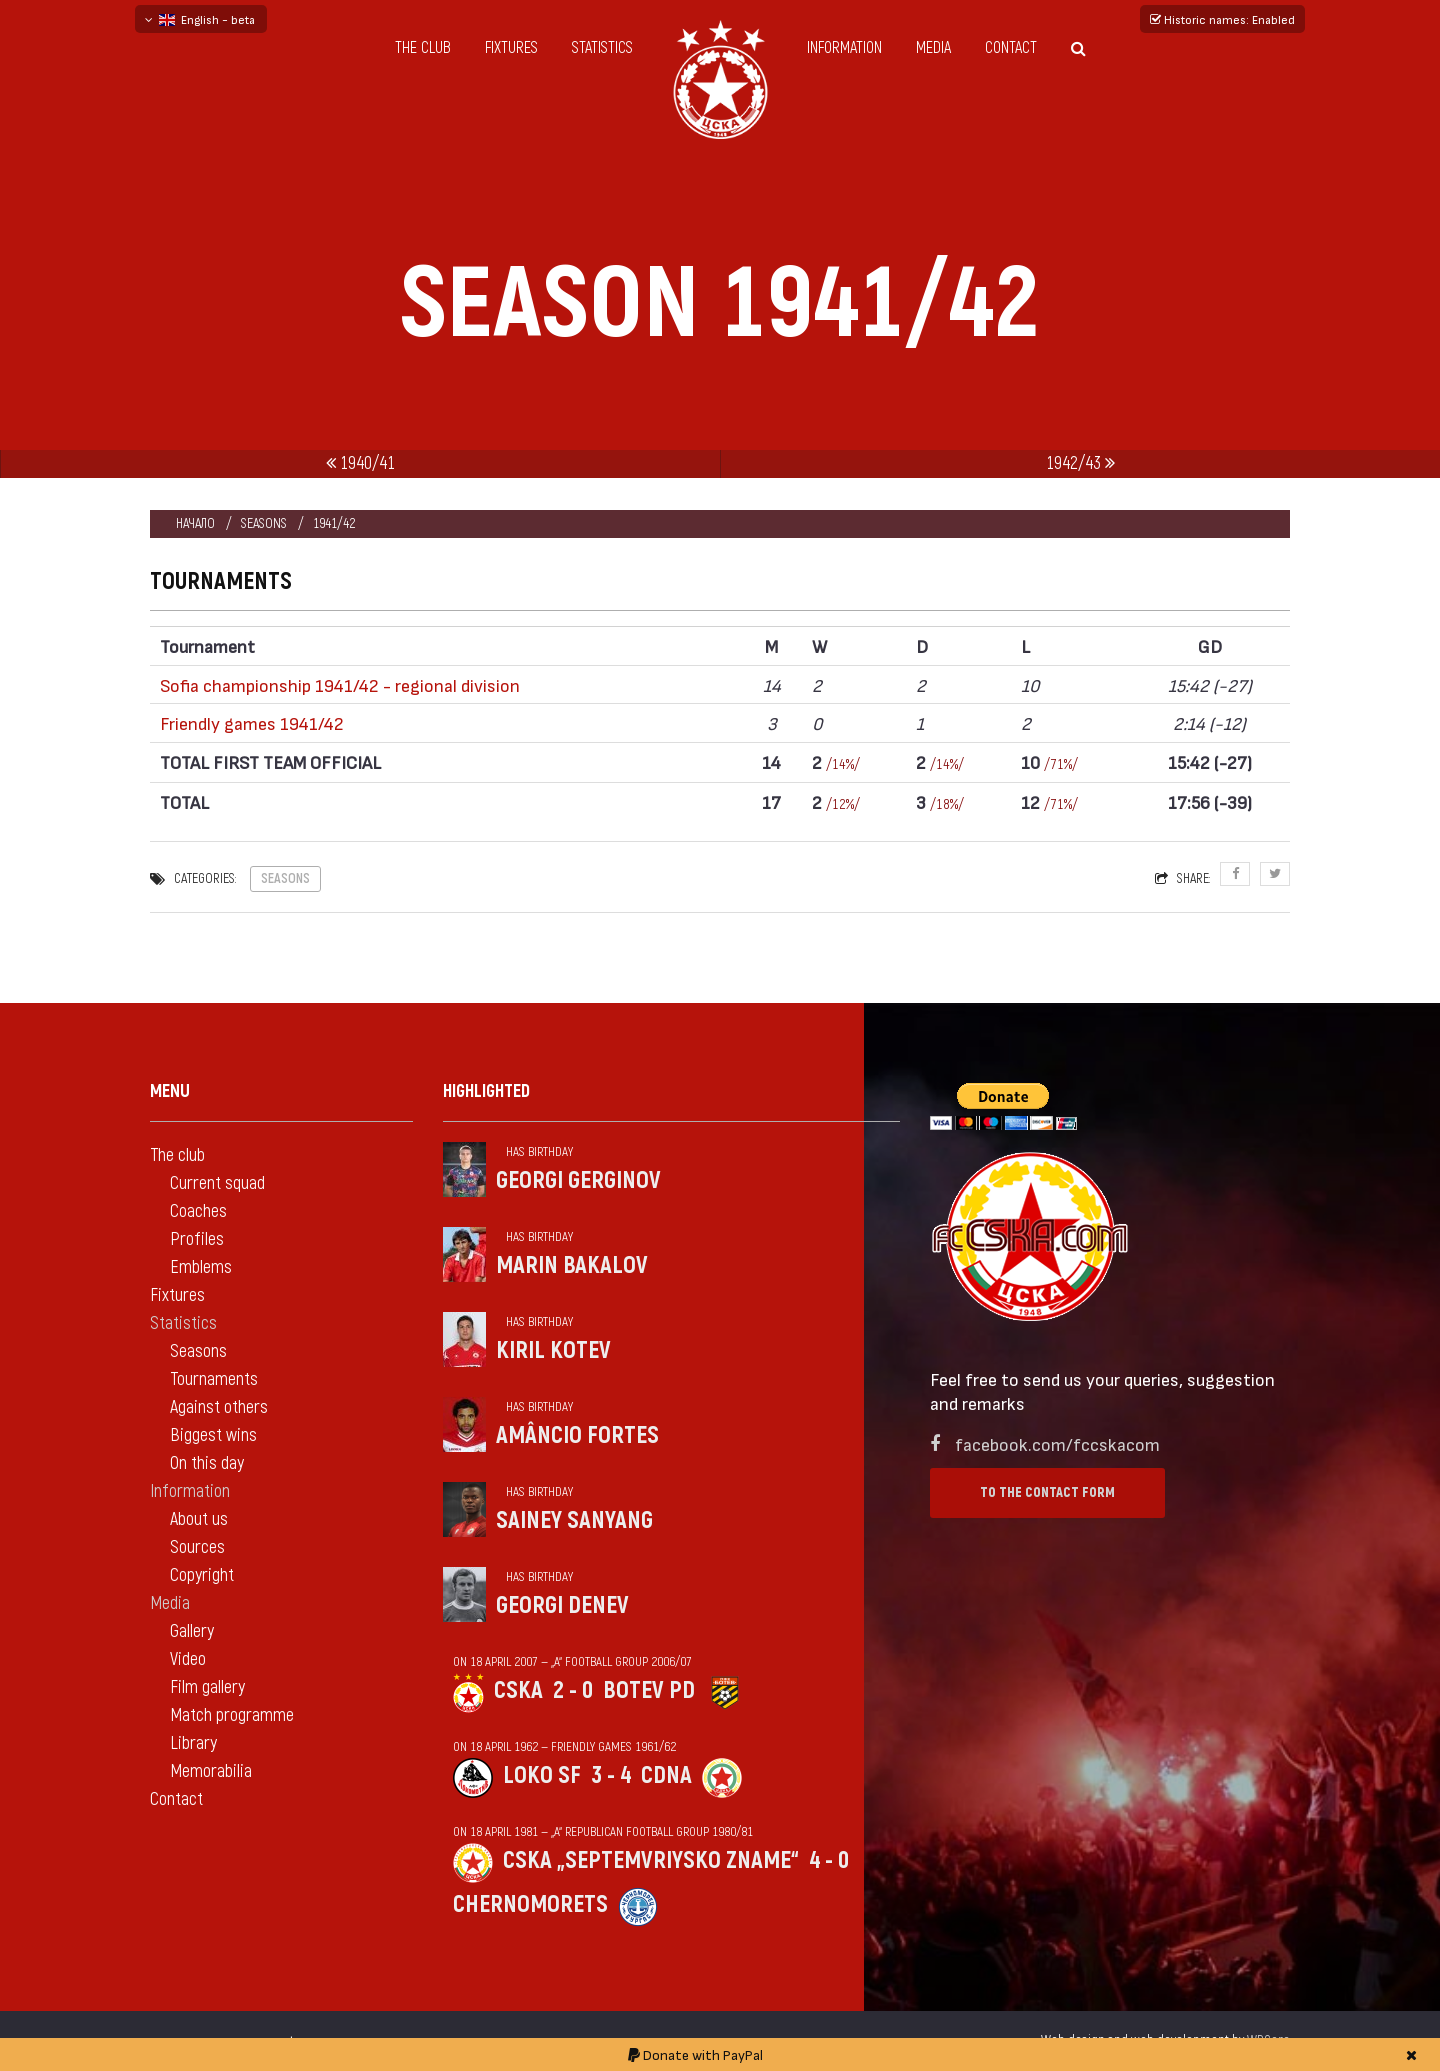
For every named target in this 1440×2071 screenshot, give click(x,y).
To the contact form (1047, 1492)
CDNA (666, 1775)
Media (933, 48)
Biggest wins (213, 1435)
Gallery (192, 1631)
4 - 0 (829, 1860)
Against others (219, 1407)
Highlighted (486, 1091)
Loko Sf (542, 1775)
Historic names (1222, 19)
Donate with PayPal (695, 2054)
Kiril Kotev (553, 1350)
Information (844, 48)
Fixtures (511, 48)
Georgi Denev (562, 1605)
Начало (195, 523)
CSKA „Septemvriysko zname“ (651, 1860)
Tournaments (214, 1379)
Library (193, 1743)
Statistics (602, 48)
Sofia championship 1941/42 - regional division (340, 684)
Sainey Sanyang (574, 1520)
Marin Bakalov (572, 1265)
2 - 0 (573, 1690)
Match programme (232, 1715)
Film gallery (207, 1687)
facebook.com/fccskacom (1057, 1443)
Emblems (201, 1267)
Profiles (197, 1239)
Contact (1011, 48)
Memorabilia (211, 1771)
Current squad (217, 1183)
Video (188, 1659)
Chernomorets (530, 1904)
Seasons (264, 523)
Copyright (202, 1575)
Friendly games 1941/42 (252, 722)
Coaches (198, 1211)
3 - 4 (611, 1775)
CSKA (518, 1690)
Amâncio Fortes (577, 1435)
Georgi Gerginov (578, 1180)
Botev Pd (649, 1690)
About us (199, 1519)
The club (423, 48)
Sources (197, 1547)
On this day (207, 1463)
